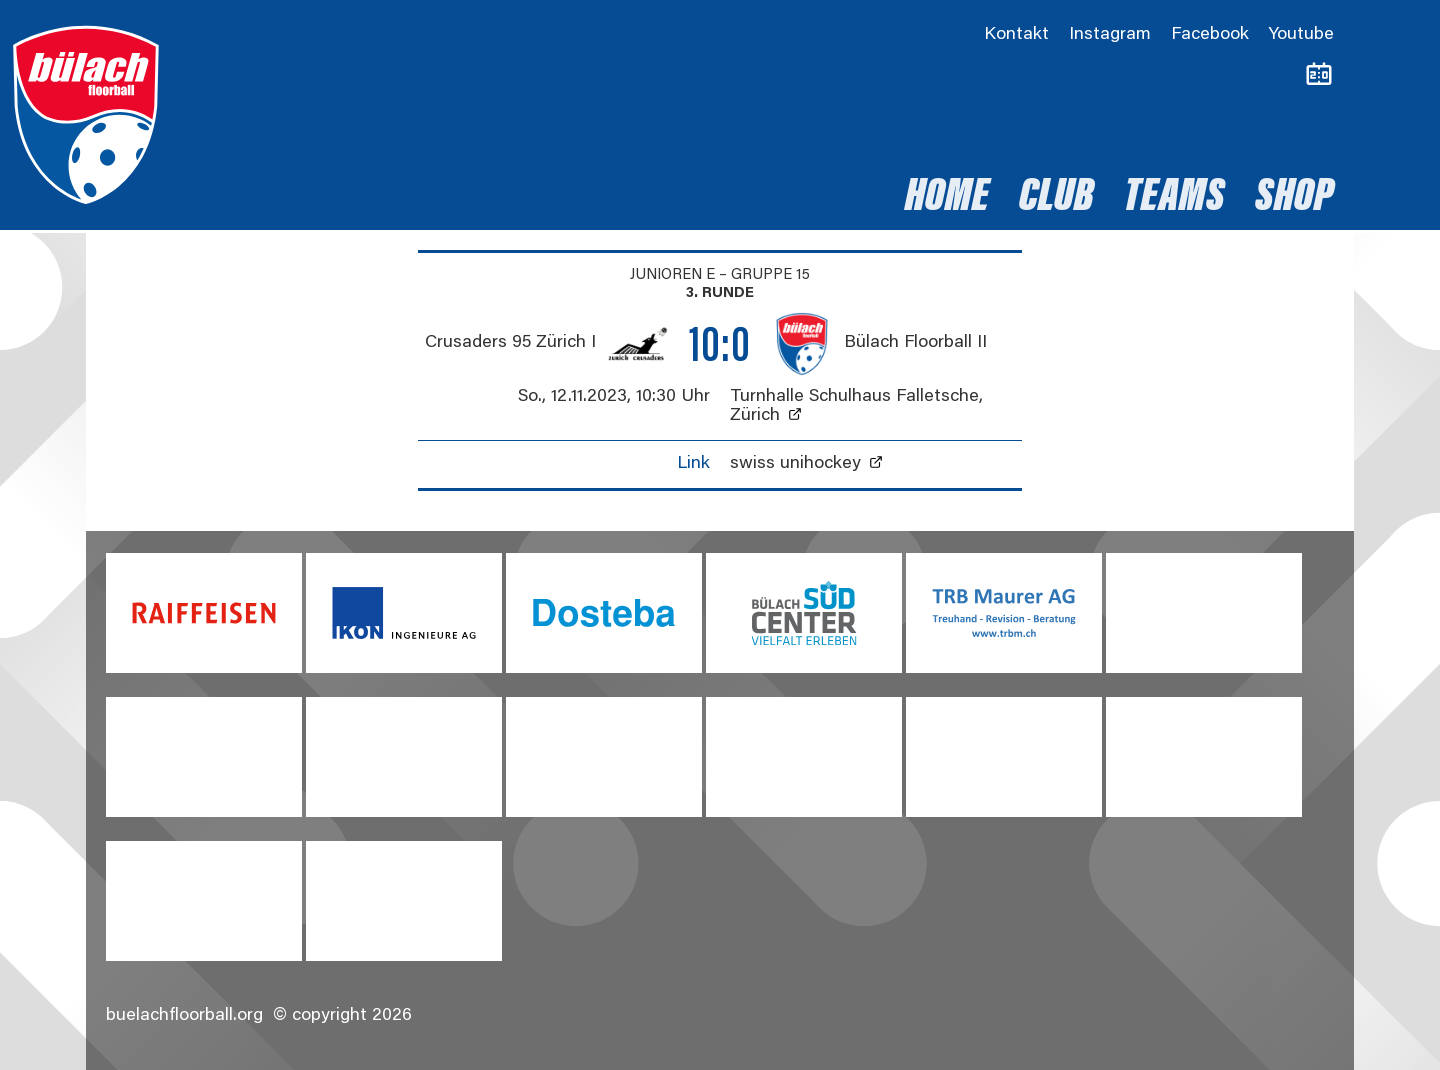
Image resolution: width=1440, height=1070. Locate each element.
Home (947, 199)
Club (1056, 199)
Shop (1294, 199)
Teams (1174, 199)
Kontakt (1016, 35)
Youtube (1301, 35)
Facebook (1210, 35)
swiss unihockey (795, 464)
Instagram (1110, 35)
